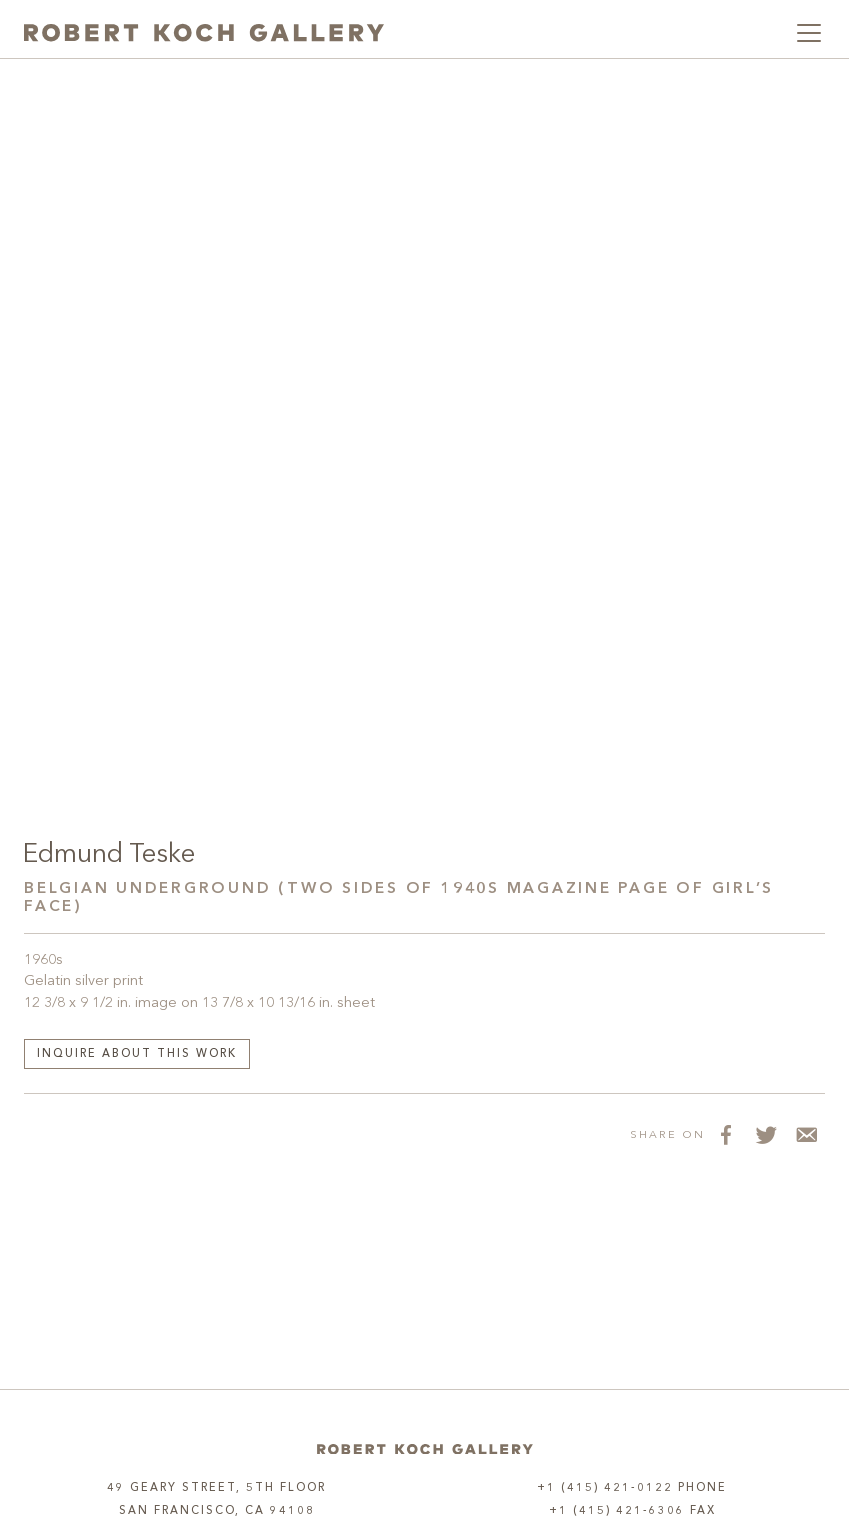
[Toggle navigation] (809, 33)
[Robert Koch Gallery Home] (204, 33)
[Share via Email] (805, 1134)
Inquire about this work (137, 1054)
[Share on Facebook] (725, 1134)
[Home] (425, 1449)
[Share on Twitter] (765, 1134)
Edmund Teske (109, 855)
